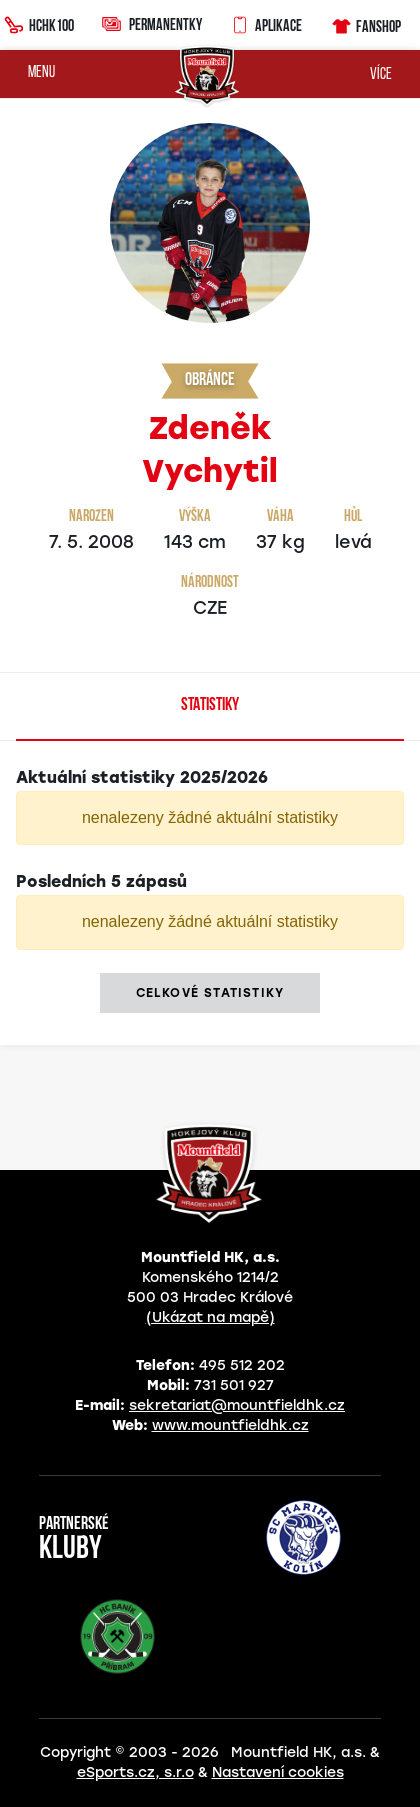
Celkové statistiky (210, 993)
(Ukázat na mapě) (210, 1317)
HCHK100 (39, 23)
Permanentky (152, 23)
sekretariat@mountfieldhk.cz (237, 1405)
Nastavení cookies (278, 1772)
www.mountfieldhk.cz (230, 1425)
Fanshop (365, 23)
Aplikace (266, 23)
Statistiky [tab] (210, 705)
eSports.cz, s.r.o (135, 1772)
